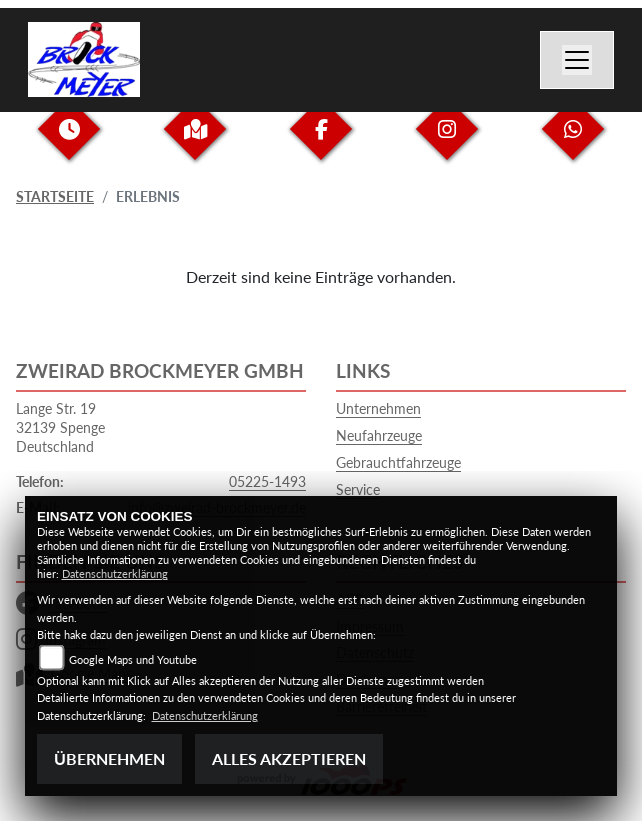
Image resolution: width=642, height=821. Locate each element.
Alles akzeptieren (289, 758)
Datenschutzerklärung (115, 573)
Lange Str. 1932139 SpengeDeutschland (60, 427)
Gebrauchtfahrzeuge (398, 462)
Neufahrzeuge (379, 435)
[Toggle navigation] (577, 60)
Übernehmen (109, 758)
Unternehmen (378, 408)
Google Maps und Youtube (133, 659)
